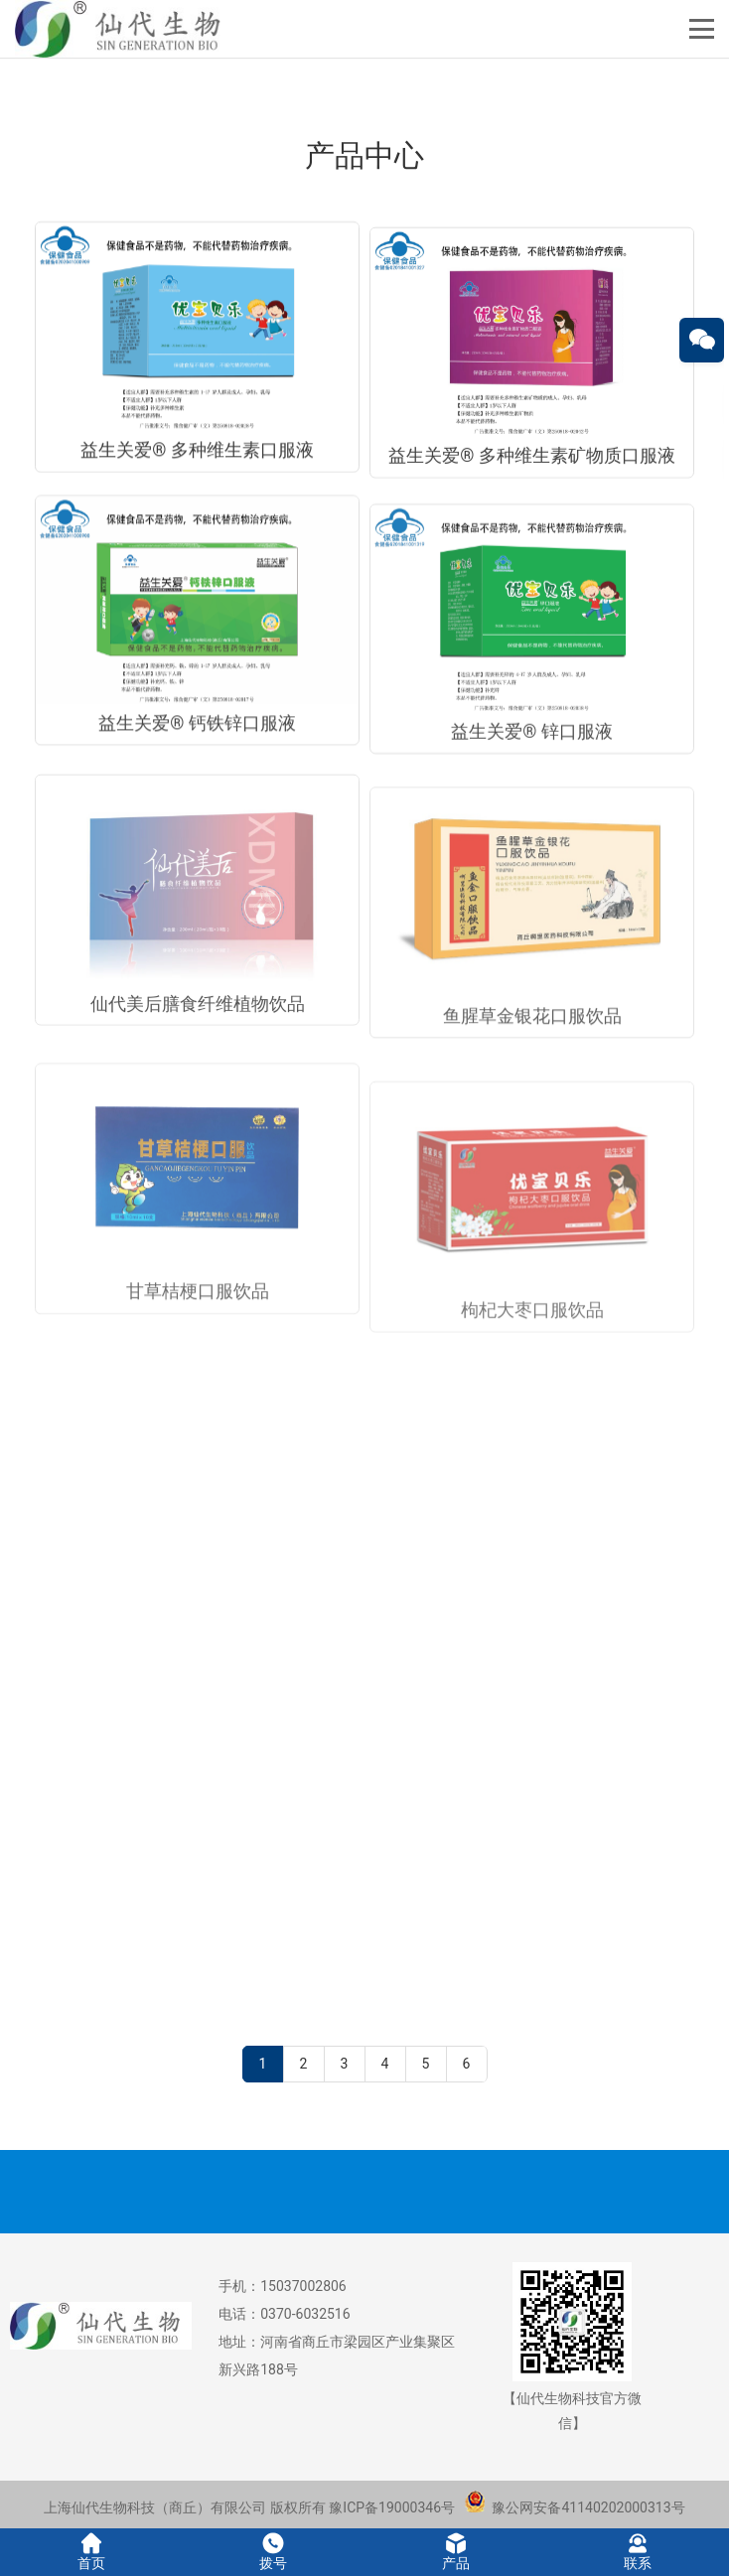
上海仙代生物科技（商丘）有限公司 (155, 2507)
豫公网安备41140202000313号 (574, 2507)
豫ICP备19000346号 (392, 2507)
